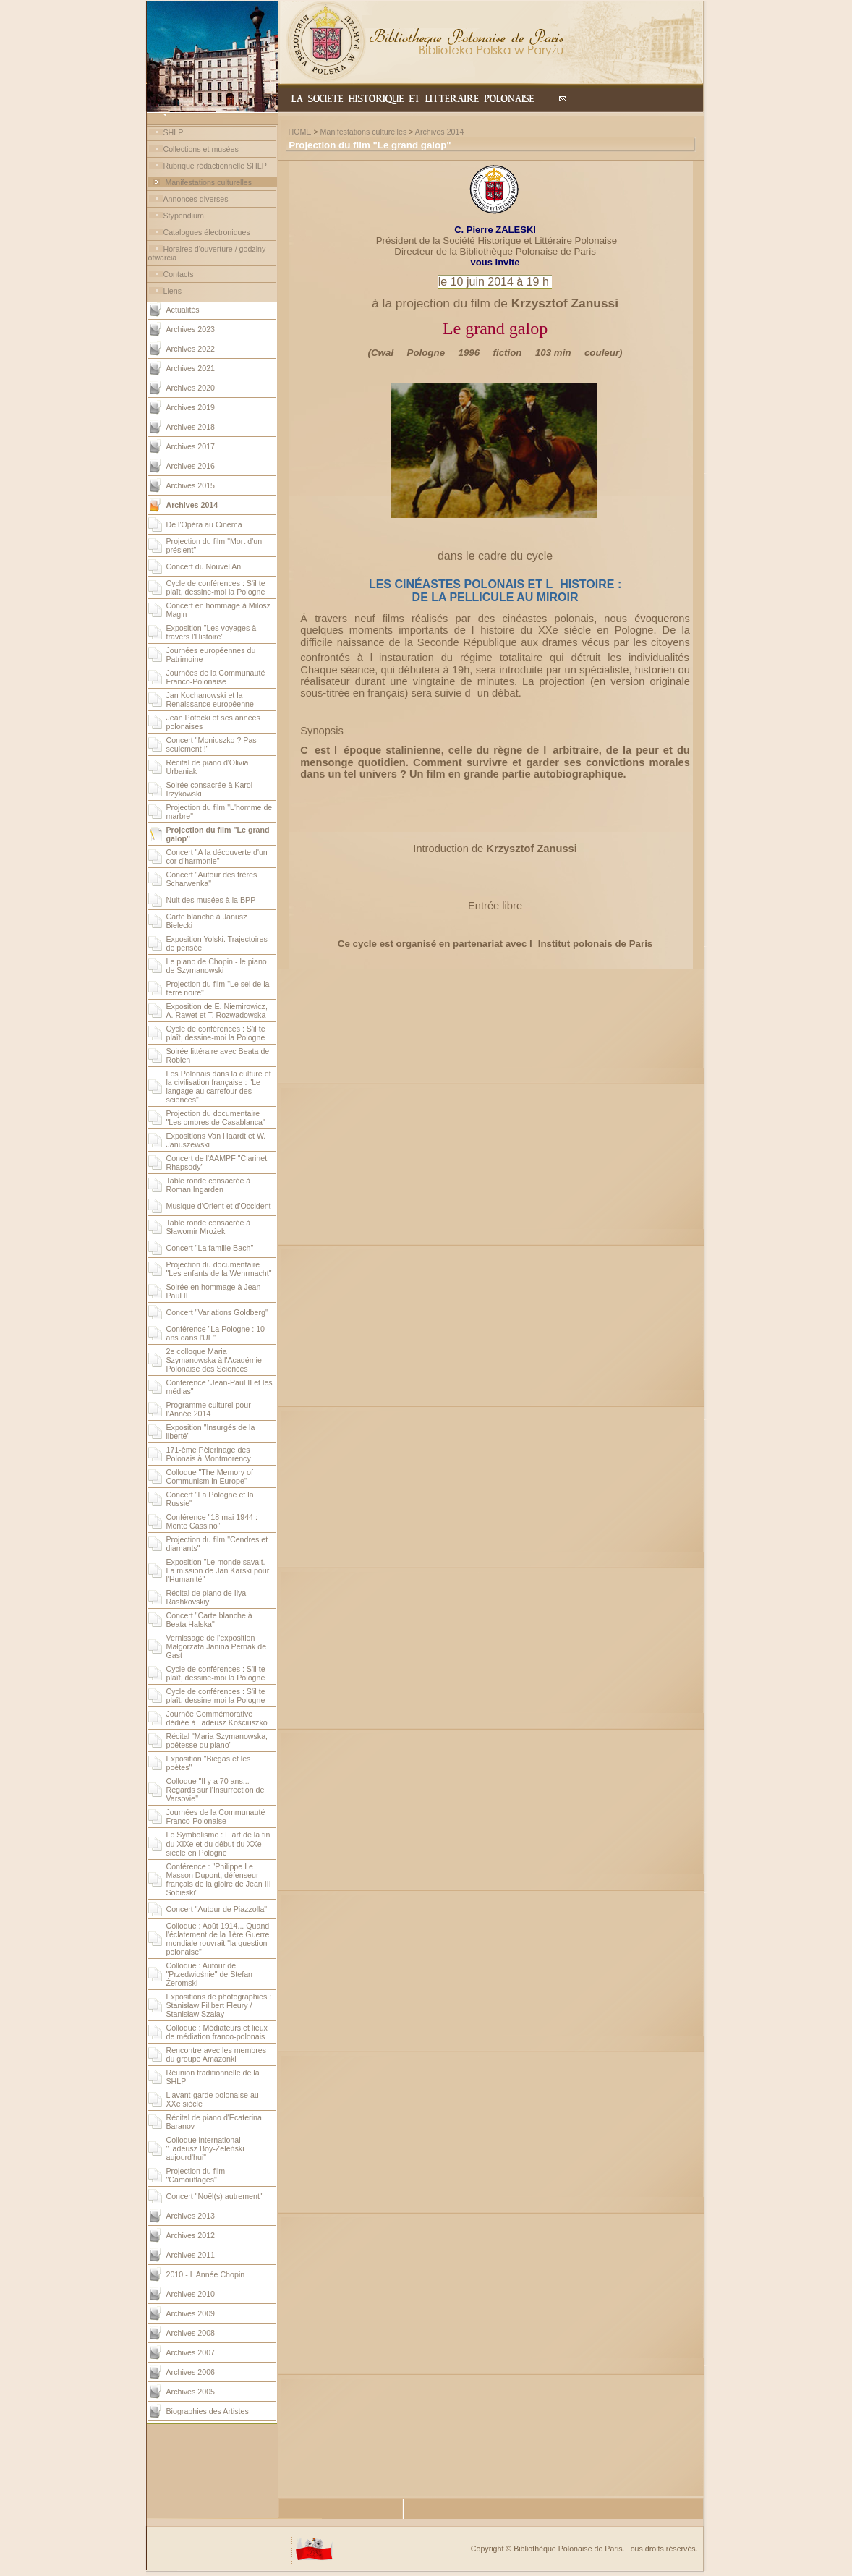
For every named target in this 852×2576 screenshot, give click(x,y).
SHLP (173, 132)
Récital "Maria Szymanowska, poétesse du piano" (217, 1740)
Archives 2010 (191, 2294)
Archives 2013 (191, 2215)
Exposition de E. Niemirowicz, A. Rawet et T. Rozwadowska (217, 1010)
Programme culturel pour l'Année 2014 (208, 1409)
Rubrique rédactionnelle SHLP (215, 165)
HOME (299, 131)
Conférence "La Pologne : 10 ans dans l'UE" (215, 1333)
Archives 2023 (191, 329)
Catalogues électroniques (206, 232)
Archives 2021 (191, 368)
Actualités (183, 309)
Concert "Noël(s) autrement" (214, 2196)
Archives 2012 (191, 2235)
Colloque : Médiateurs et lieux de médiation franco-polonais (217, 2032)
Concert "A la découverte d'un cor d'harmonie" (217, 856)
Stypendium (183, 215)
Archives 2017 (191, 446)
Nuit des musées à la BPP (211, 900)
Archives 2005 (191, 2391)
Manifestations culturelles (208, 182)
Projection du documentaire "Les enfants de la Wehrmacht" (219, 1269)
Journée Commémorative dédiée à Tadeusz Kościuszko (217, 1718)
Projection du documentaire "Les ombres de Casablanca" (215, 1117)
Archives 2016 (191, 466)
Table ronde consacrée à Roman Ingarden (208, 1185)
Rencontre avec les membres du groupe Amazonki (216, 2054)
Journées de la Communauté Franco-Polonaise (215, 677)
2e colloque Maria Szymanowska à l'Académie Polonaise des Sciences (214, 1360)
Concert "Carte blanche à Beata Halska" (209, 1619)
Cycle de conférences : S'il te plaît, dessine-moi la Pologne (215, 587)
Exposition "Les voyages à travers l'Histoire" (211, 632)
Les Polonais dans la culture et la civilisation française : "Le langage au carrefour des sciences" (218, 1086)
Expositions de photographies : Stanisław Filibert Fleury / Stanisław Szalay (219, 2005)
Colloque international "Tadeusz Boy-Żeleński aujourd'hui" (205, 2148)
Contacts (178, 274)
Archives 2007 (191, 2352)
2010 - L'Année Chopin (205, 2274)
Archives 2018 (191, 426)
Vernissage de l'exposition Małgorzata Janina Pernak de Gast (216, 1646)
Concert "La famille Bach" (210, 1248)
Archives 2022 (191, 348)
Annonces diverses (196, 199)
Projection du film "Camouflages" (196, 2175)
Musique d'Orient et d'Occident (218, 1206)
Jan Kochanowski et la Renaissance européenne (210, 699)
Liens (172, 290)
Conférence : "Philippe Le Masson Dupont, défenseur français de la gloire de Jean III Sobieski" (218, 1879)
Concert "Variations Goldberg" (217, 1312)
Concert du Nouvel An (204, 566)
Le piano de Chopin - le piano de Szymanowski (216, 965)
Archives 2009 (191, 2313)
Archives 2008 (191, 2333)
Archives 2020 (191, 387)
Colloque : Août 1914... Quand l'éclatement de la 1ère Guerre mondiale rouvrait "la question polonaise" (218, 1938)
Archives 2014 (439, 131)
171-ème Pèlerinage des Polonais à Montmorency (208, 1454)
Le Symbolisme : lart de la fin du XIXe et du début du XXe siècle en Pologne (218, 1843)
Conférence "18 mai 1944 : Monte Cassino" (211, 1521)
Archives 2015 (191, 485)
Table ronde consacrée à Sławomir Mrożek (208, 1227)
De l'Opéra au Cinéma (204, 524)
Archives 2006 (191, 2372)
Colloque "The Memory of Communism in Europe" (209, 1476)
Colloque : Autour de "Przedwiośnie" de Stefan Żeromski (209, 1974)
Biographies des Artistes (207, 2411)
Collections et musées (201, 149)
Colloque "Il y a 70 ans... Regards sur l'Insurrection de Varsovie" (215, 1790)
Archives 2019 (191, 407)
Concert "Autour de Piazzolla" (217, 1909)
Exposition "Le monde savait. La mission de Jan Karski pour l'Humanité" (218, 1570)
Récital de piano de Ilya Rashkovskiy (206, 1597)
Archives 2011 (191, 2254)
